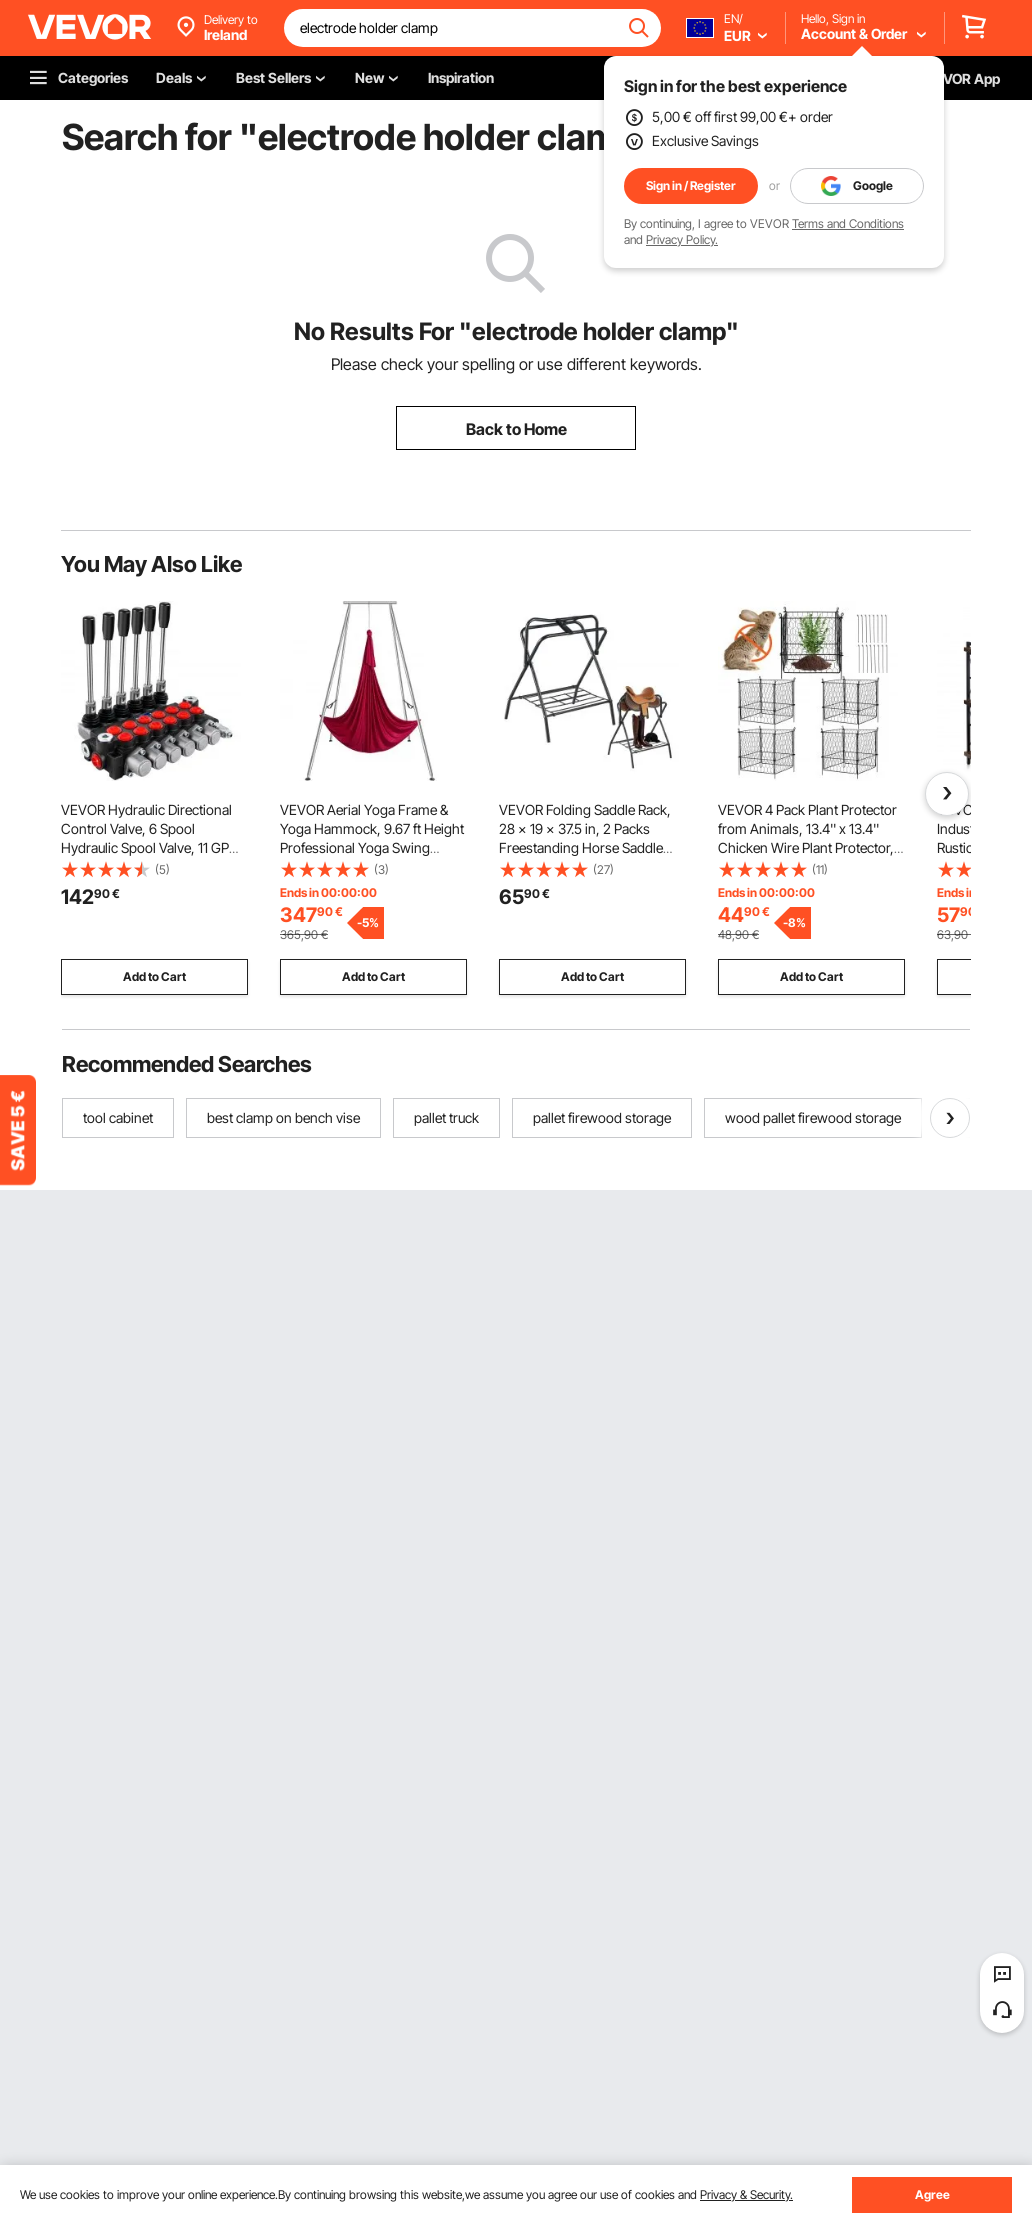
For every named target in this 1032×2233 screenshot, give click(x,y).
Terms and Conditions (848, 223)
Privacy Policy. (682, 239)
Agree (932, 2194)
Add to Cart (154, 976)
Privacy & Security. (746, 2194)
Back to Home (516, 429)
